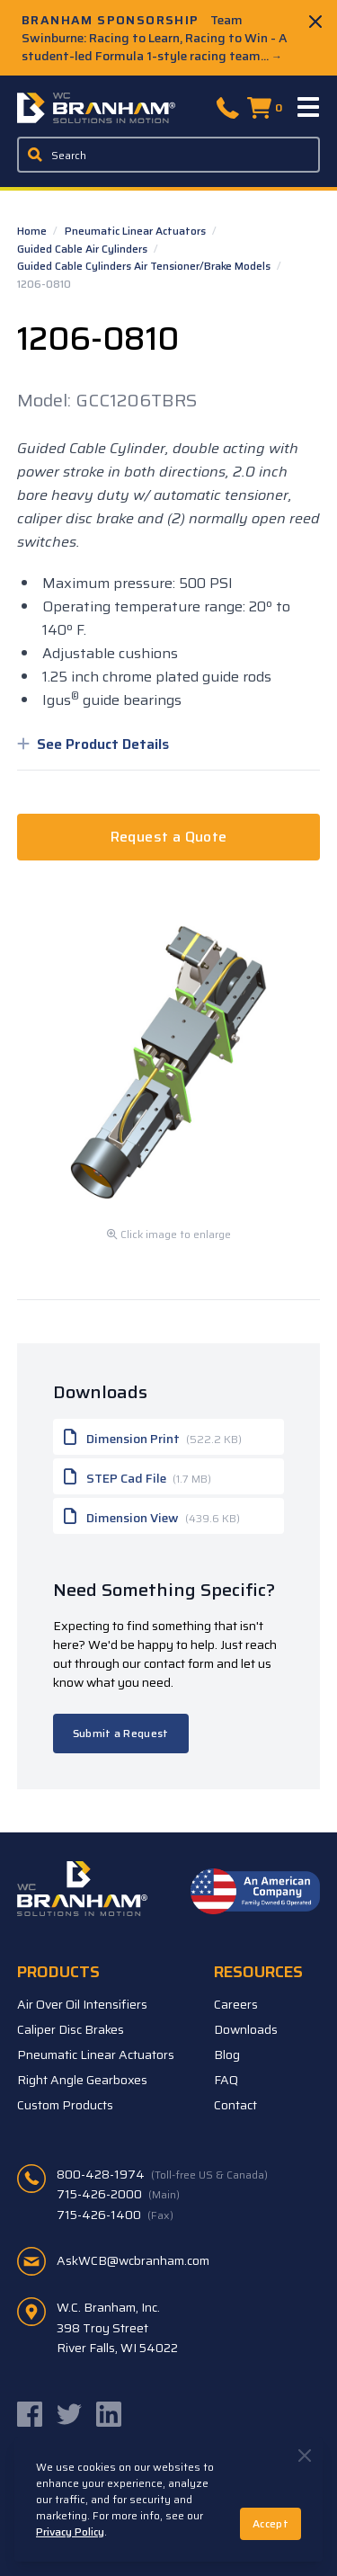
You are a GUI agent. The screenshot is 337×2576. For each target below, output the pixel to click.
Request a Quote (169, 836)
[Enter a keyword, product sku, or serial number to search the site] (169, 155)
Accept (270, 2523)
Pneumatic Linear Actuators (136, 230)
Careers (236, 2004)
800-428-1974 (162, 2174)
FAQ (226, 2080)
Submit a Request (121, 1733)
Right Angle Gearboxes (82, 2080)
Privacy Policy (70, 2531)
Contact (235, 2105)
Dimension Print (153, 1436)
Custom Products (65, 2105)
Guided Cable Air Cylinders (83, 248)
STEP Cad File (137, 1476)
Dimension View (152, 1516)
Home (33, 230)
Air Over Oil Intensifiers (82, 2004)
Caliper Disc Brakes (70, 2029)
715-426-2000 (118, 2194)
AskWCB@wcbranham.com (133, 2260)
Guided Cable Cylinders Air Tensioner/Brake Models (145, 265)
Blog (227, 2054)
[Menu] (309, 108)
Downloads (246, 2029)
